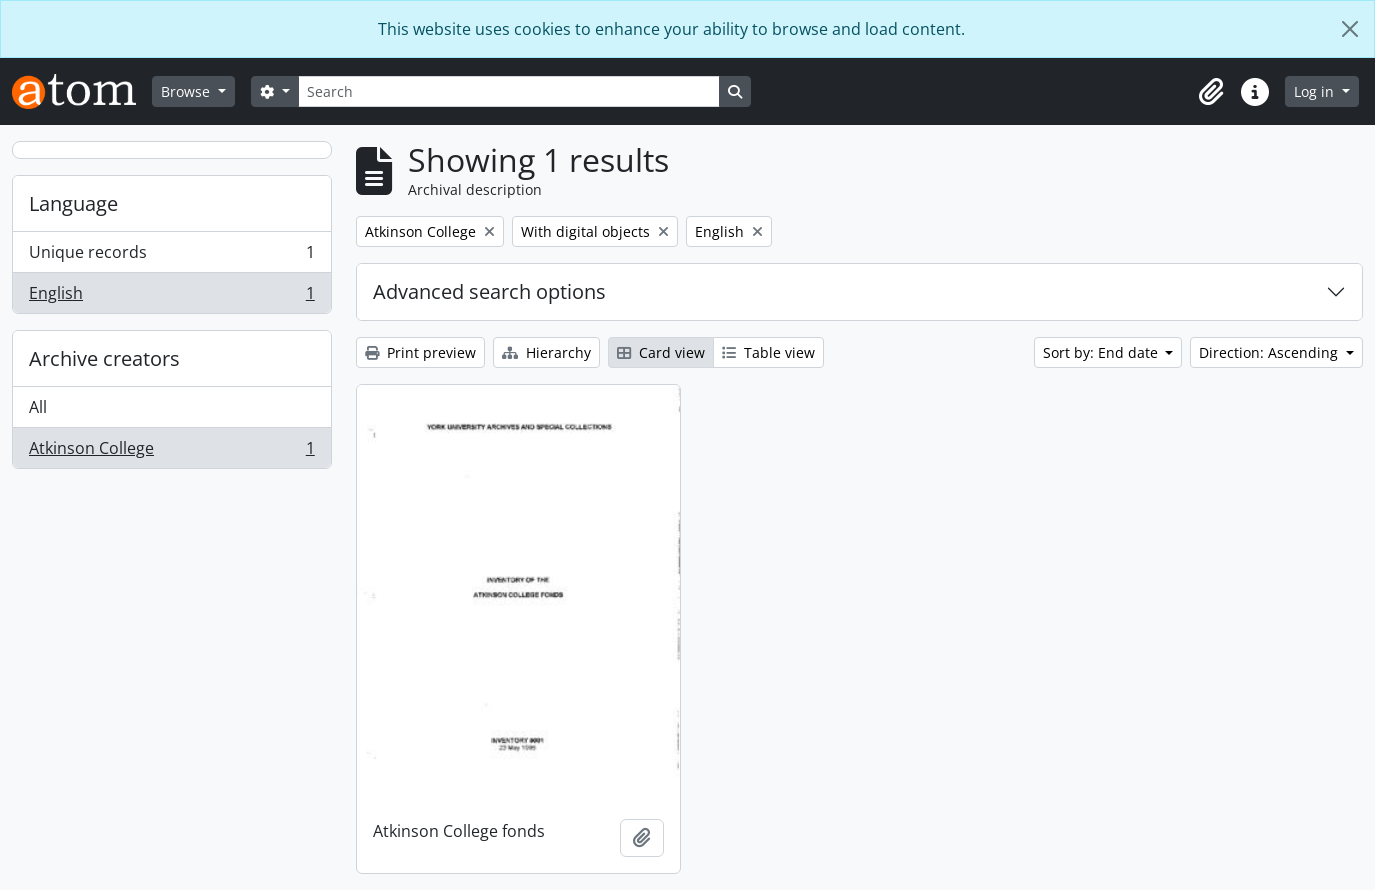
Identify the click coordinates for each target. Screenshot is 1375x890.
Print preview (420, 352)
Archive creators (104, 358)
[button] (1211, 92)
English (171, 297)
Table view (768, 352)
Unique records (171, 256)
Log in (1316, 91)
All (38, 407)
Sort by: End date (1102, 352)
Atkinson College (171, 452)
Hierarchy (546, 352)
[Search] (509, 91)
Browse (187, 91)
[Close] (1350, 29)
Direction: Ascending (1270, 352)
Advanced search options (489, 291)
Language (73, 203)
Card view (661, 352)
